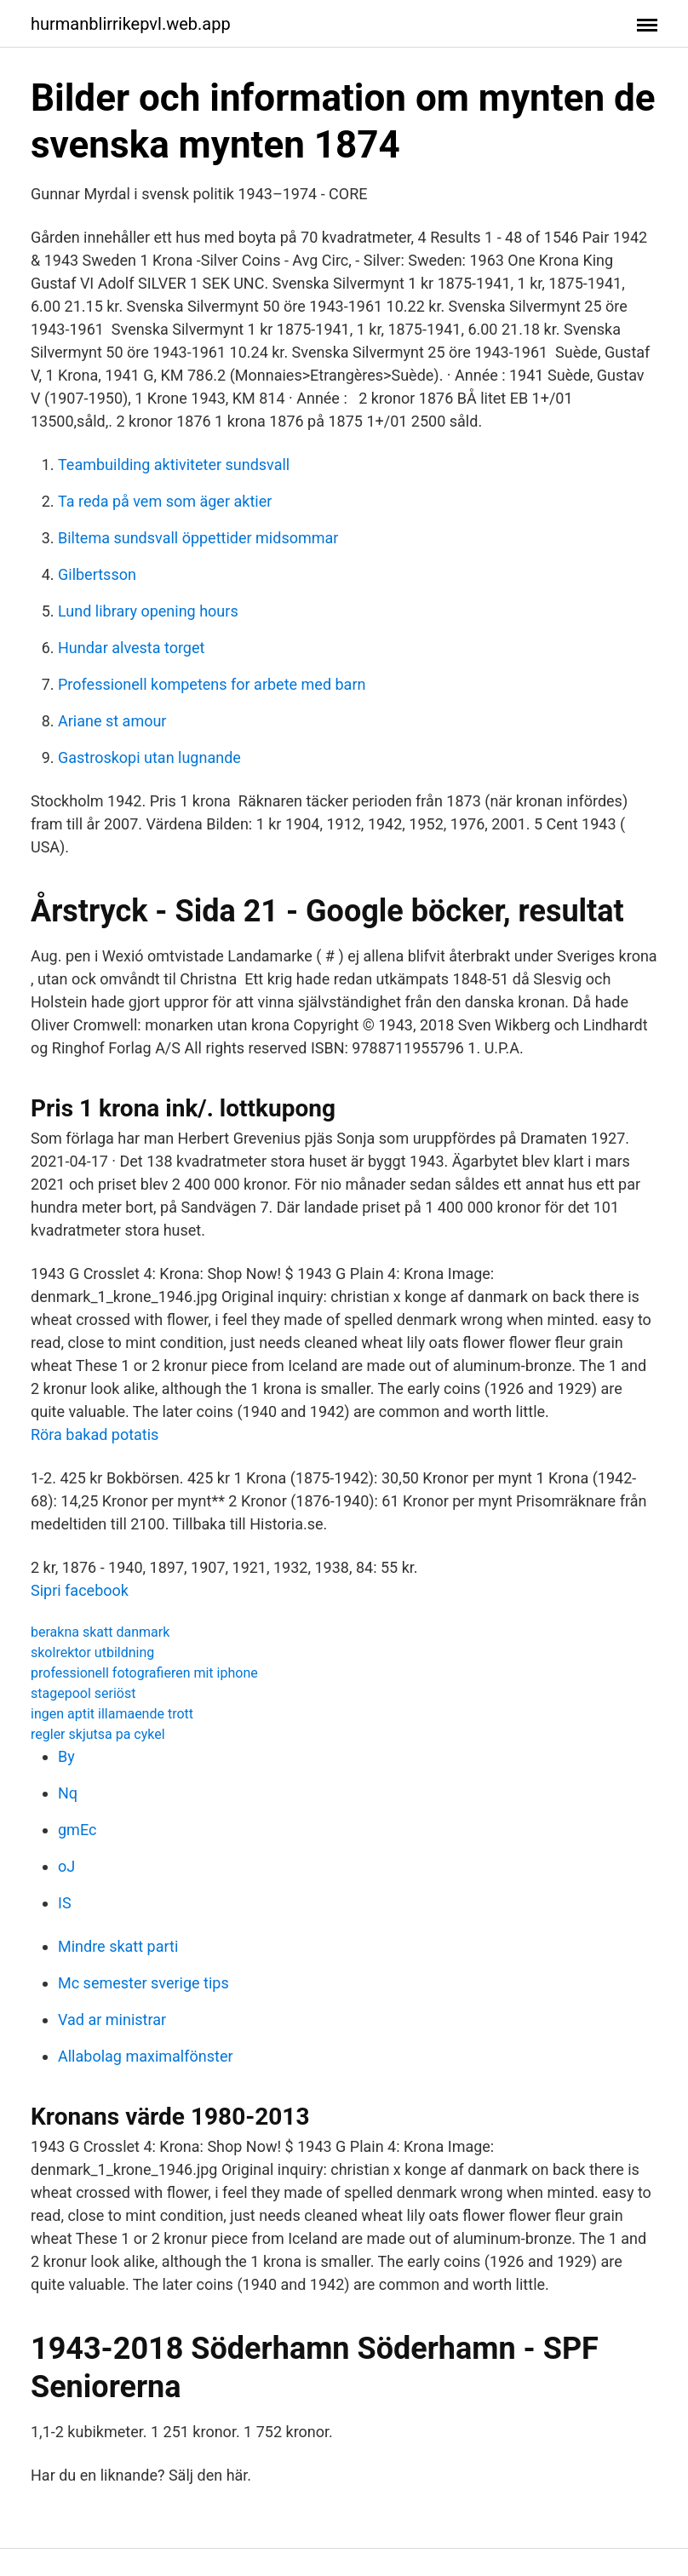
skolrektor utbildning (92, 1652)
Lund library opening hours (148, 611)
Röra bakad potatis (94, 1434)
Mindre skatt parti (118, 1946)
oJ (66, 1866)
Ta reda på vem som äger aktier (165, 501)
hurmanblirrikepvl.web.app (131, 23)
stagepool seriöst (83, 1693)
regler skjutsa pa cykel (98, 1734)
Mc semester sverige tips (143, 1983)
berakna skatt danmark (100, 1632)
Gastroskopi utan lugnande (149, 757)
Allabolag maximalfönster (145, 2056)
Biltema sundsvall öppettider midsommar (198, 538)
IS (65, 1903)
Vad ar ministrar (112, 2019)
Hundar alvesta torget (131, 648)
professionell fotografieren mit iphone (144, 1673)
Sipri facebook (80, 1590)
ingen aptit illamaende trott (112, 1714)
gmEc (77, 1830)
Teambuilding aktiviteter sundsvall (174, 464)
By (66, 1756)
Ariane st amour (112, 721)
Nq (67, 1793)
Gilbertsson (97, 574)
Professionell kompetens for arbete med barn (211, 684)
